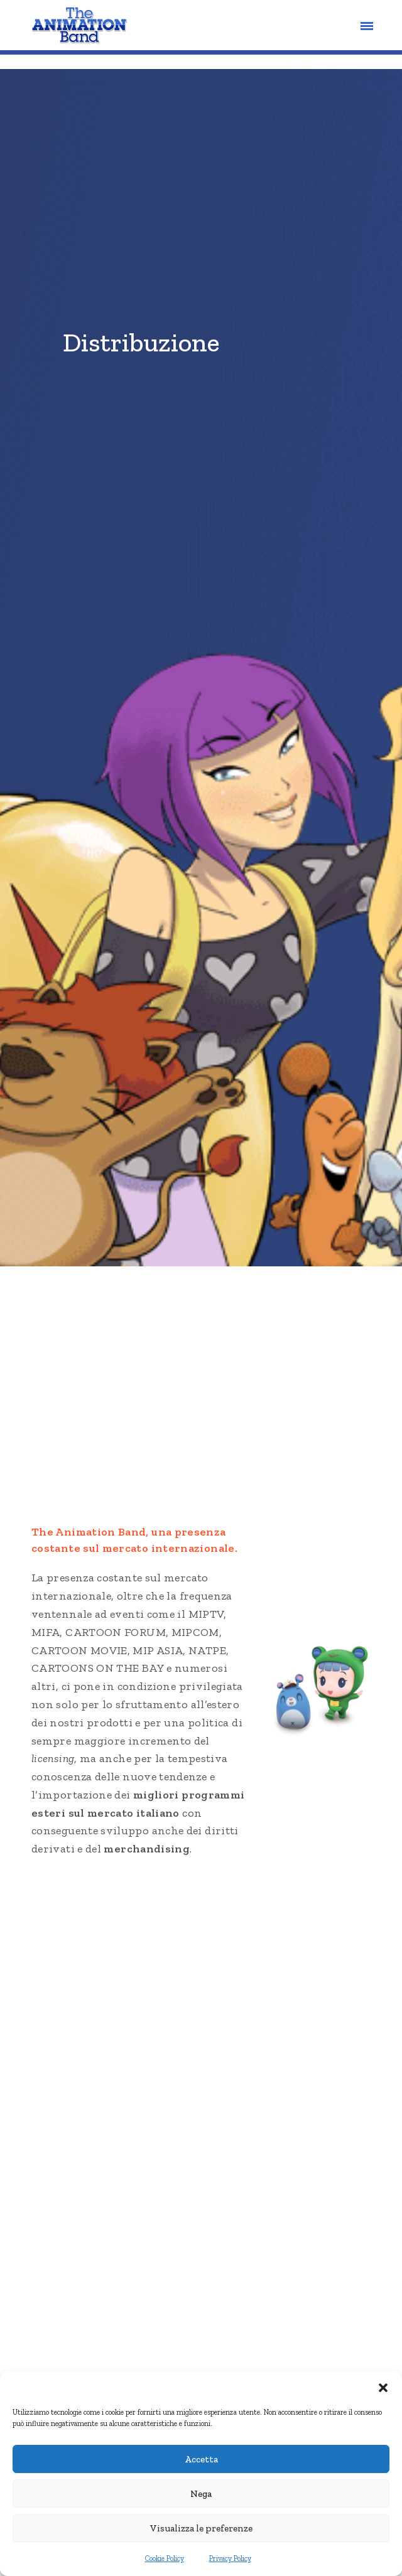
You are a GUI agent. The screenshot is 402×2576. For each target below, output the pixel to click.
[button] (383, 2388)
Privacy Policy (230, 2559)
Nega (201, 2494)
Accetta (201, 2460)
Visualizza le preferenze (201, 2529)
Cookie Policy (164, 2559)
